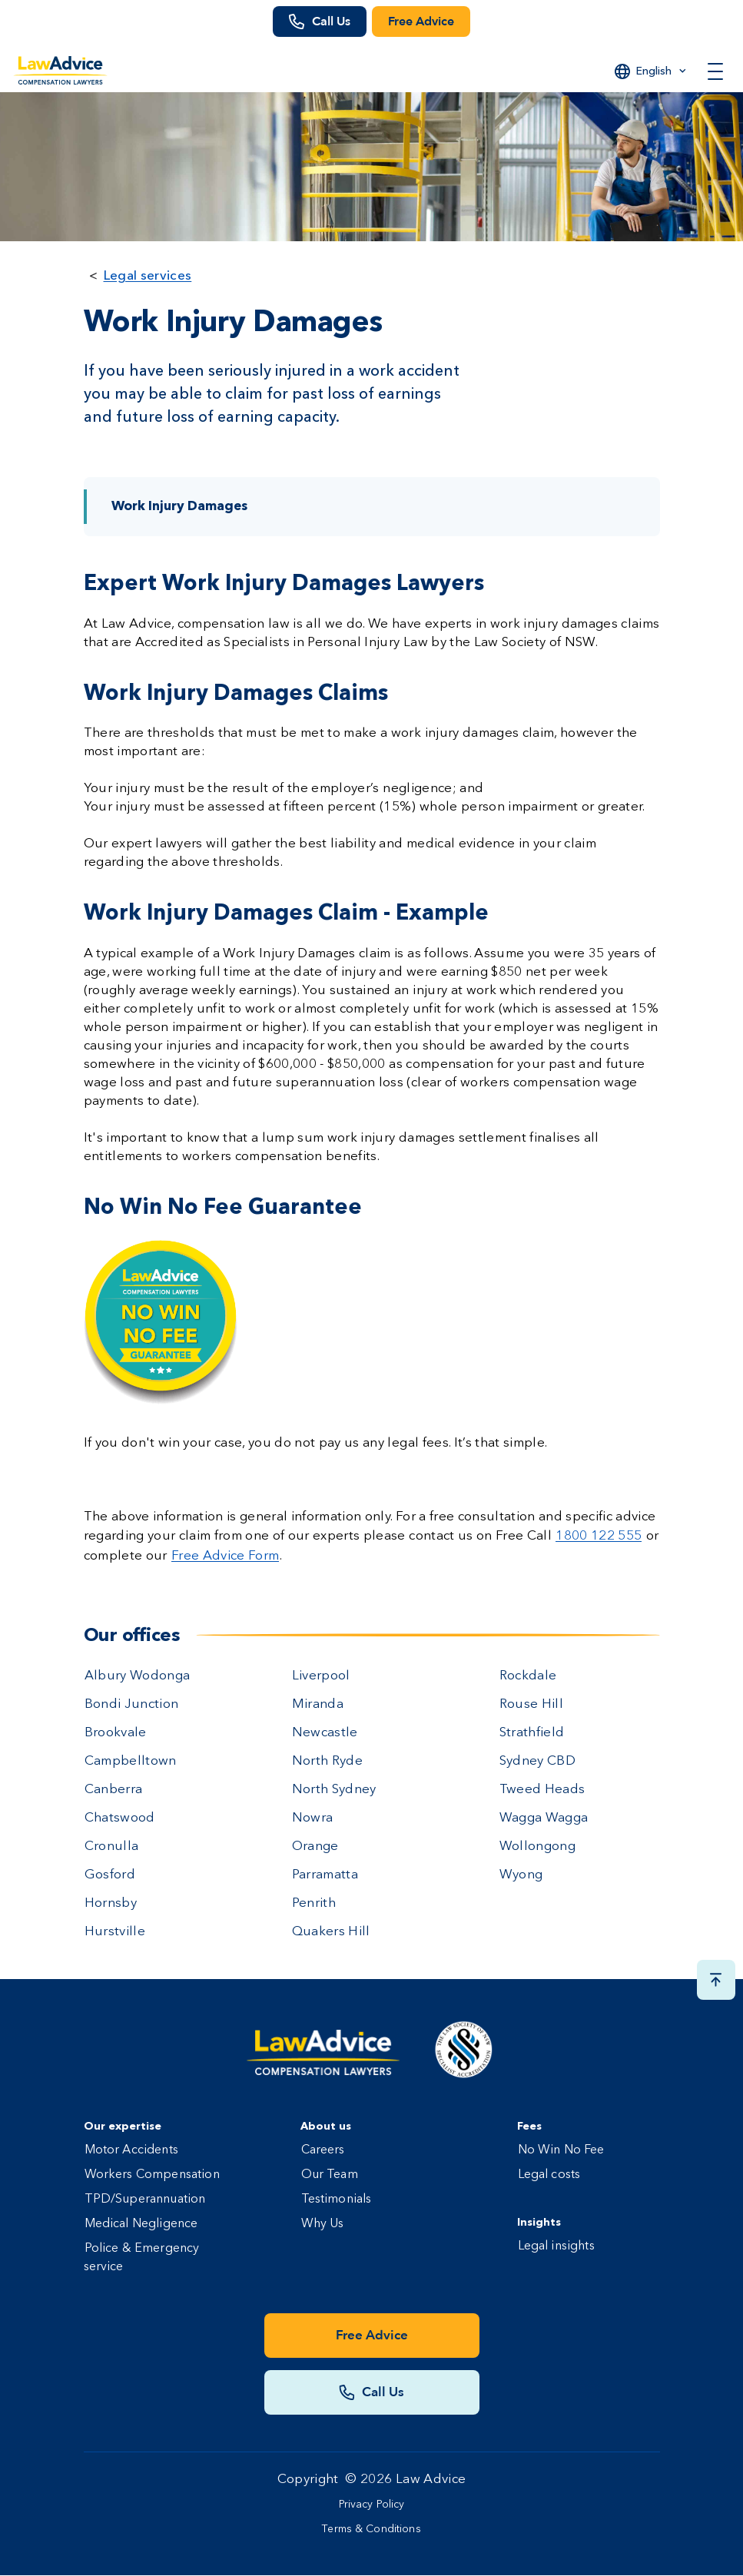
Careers (323, 2150)
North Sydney (334, 1789)
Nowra (312, 1818)
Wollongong (537, 1846)
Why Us (322, 2224)
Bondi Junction (132, 1704)
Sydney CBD (537, 1761)
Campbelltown (131, 1761)
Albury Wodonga (138, 1676)
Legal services (148, 275)
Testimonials (336, 2199)
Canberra (114, 1789)
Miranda (317, 1704)
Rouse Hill (531, 1704)
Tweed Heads (542, 1789)
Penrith (314, 1903)
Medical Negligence (141, 2224)
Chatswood (120, 1818)
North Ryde (327, 1761)
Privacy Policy (372, 2504)
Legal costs (549, 2175)
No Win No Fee (561, 2150)
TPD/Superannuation (145, 2199)
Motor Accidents (131, 2150)
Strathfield (532, 1732)
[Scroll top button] (716, 1980)
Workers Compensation (152, 2175)
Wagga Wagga (544, 1818)
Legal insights (556, 2246)
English (654, 71)
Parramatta (325, 1874)
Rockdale (528, 1676)
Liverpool (321, 1676)
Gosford (110, 1874)
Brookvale (116, 1732)
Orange (315, 1846)
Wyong (521, 1874)
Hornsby (111, 1903)
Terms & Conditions (371, 2529)
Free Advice (421, 21)
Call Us (331, 21)
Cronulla (112, 1846)
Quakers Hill (331, 1931)
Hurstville (115, 1931)
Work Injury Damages (179, 506)
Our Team (329, 2175)
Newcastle (325, 1732)
